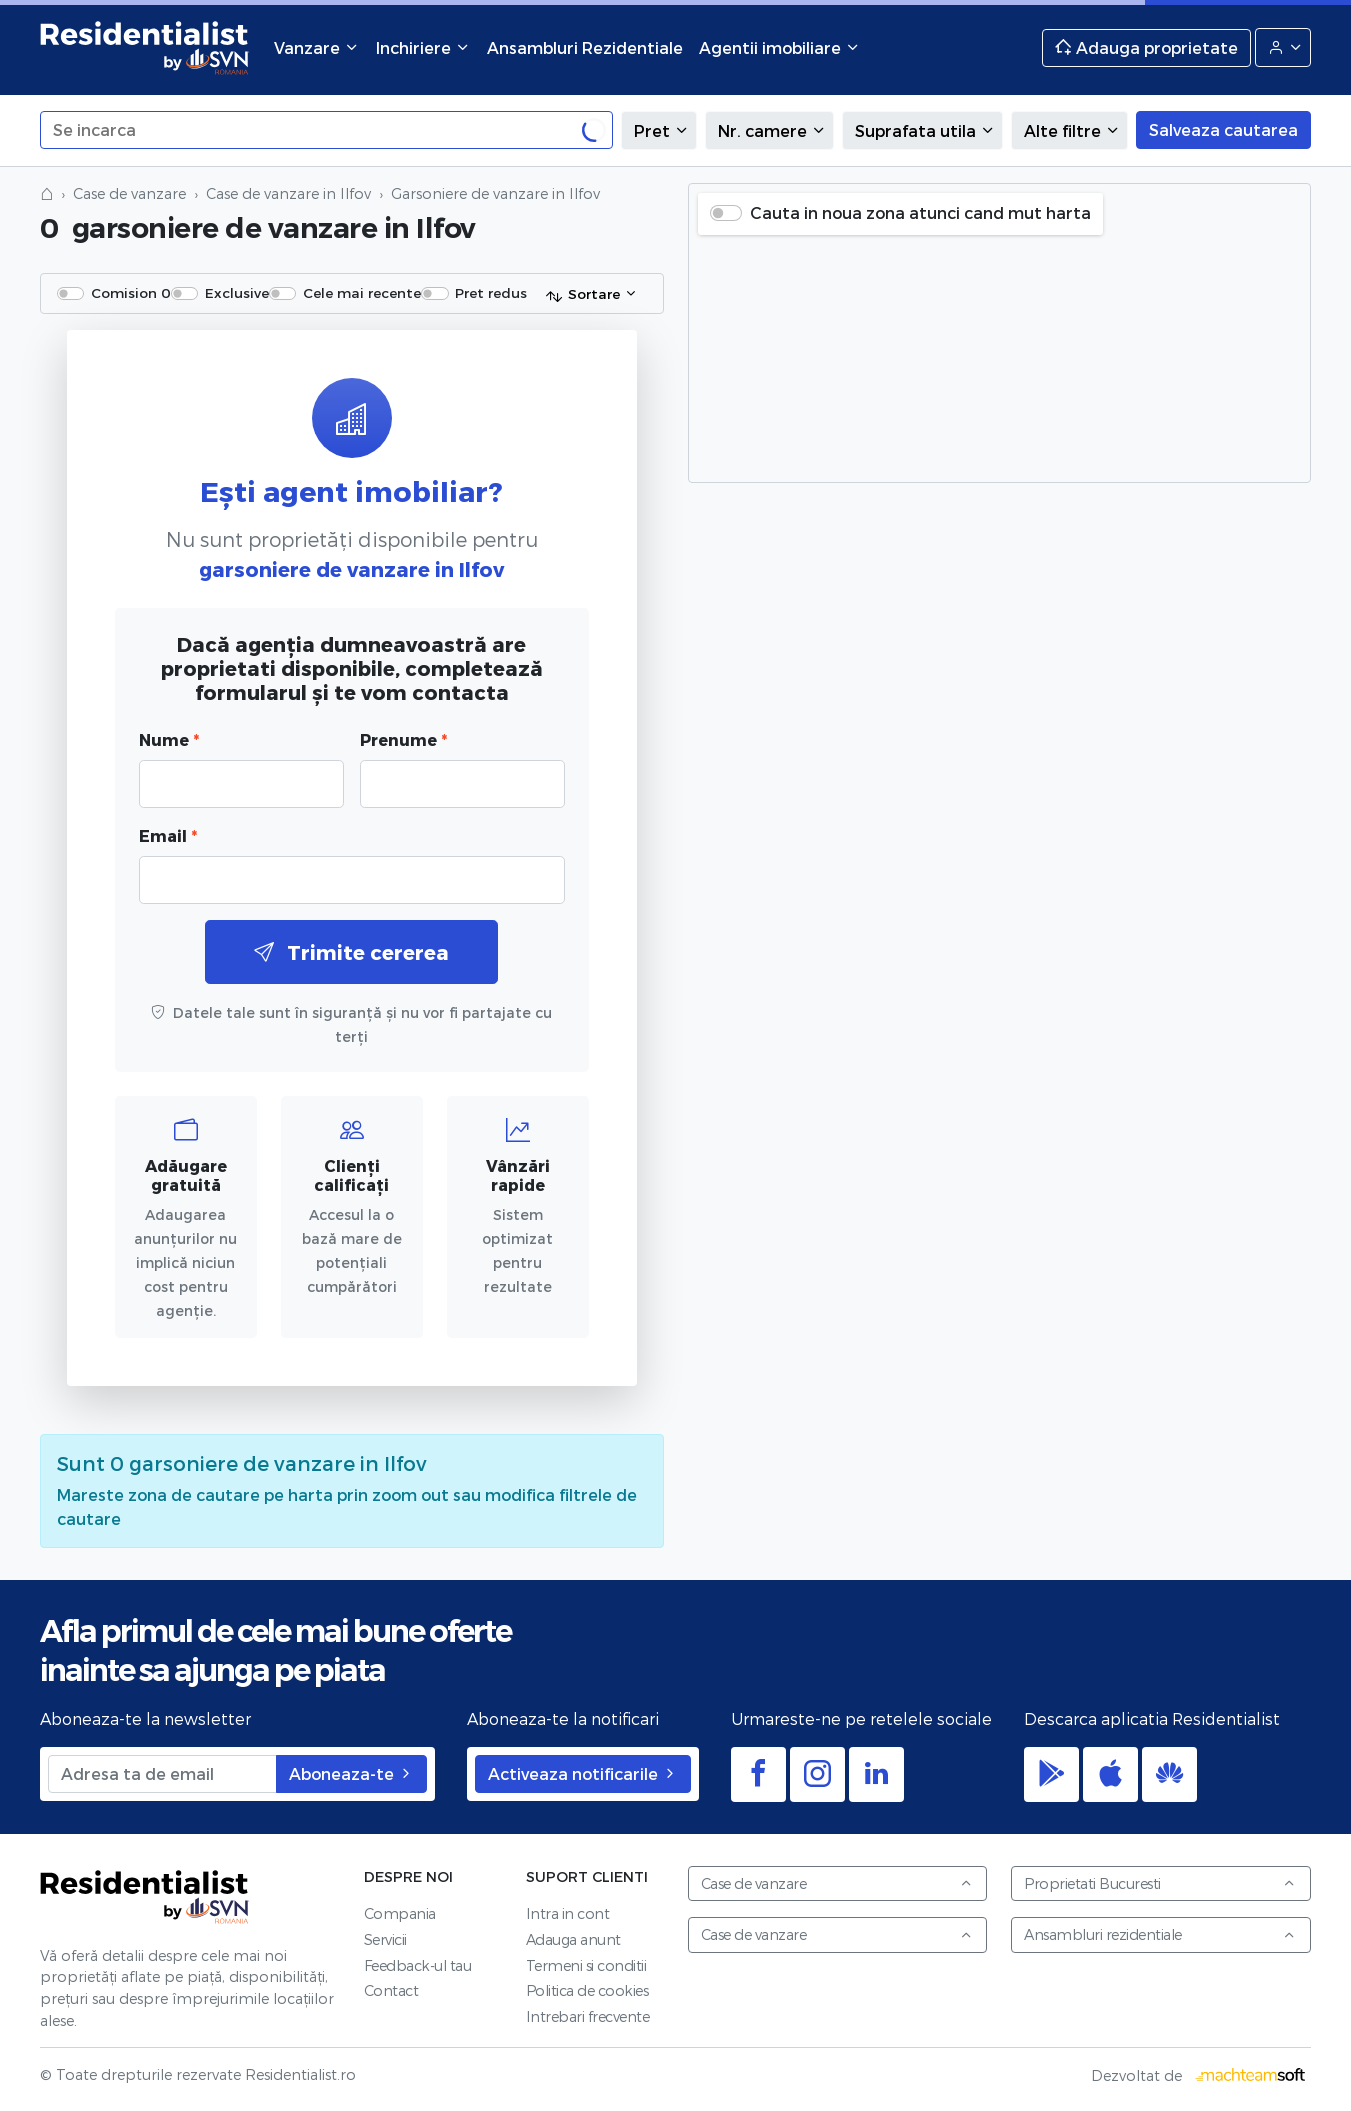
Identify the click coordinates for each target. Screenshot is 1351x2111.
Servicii (385, 1939)
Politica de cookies (587, 1990)
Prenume (403, 739)
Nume (169, 739)
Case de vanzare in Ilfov (288, 193)
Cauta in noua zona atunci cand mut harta (920, 212)
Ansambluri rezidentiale (1160, 1934)
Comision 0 (131, 292)
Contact (391, 1990)
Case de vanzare (129, 193)
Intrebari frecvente (588, 2016)
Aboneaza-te (351, 1773)
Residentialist (145, 1897)
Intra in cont (568, 1913)
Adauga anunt (573, 1939)
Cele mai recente (362, 292)
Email (168, 835)
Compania (400, 1913)
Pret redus (491, 292)
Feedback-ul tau (418, 1965)
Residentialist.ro (145, 47)
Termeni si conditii (586, 1965)
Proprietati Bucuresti (1160, 1883)
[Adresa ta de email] (162, 1774)
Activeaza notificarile (583, 1773)
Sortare (582, 295)
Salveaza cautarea (1223, 129)
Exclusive (237, 292)
